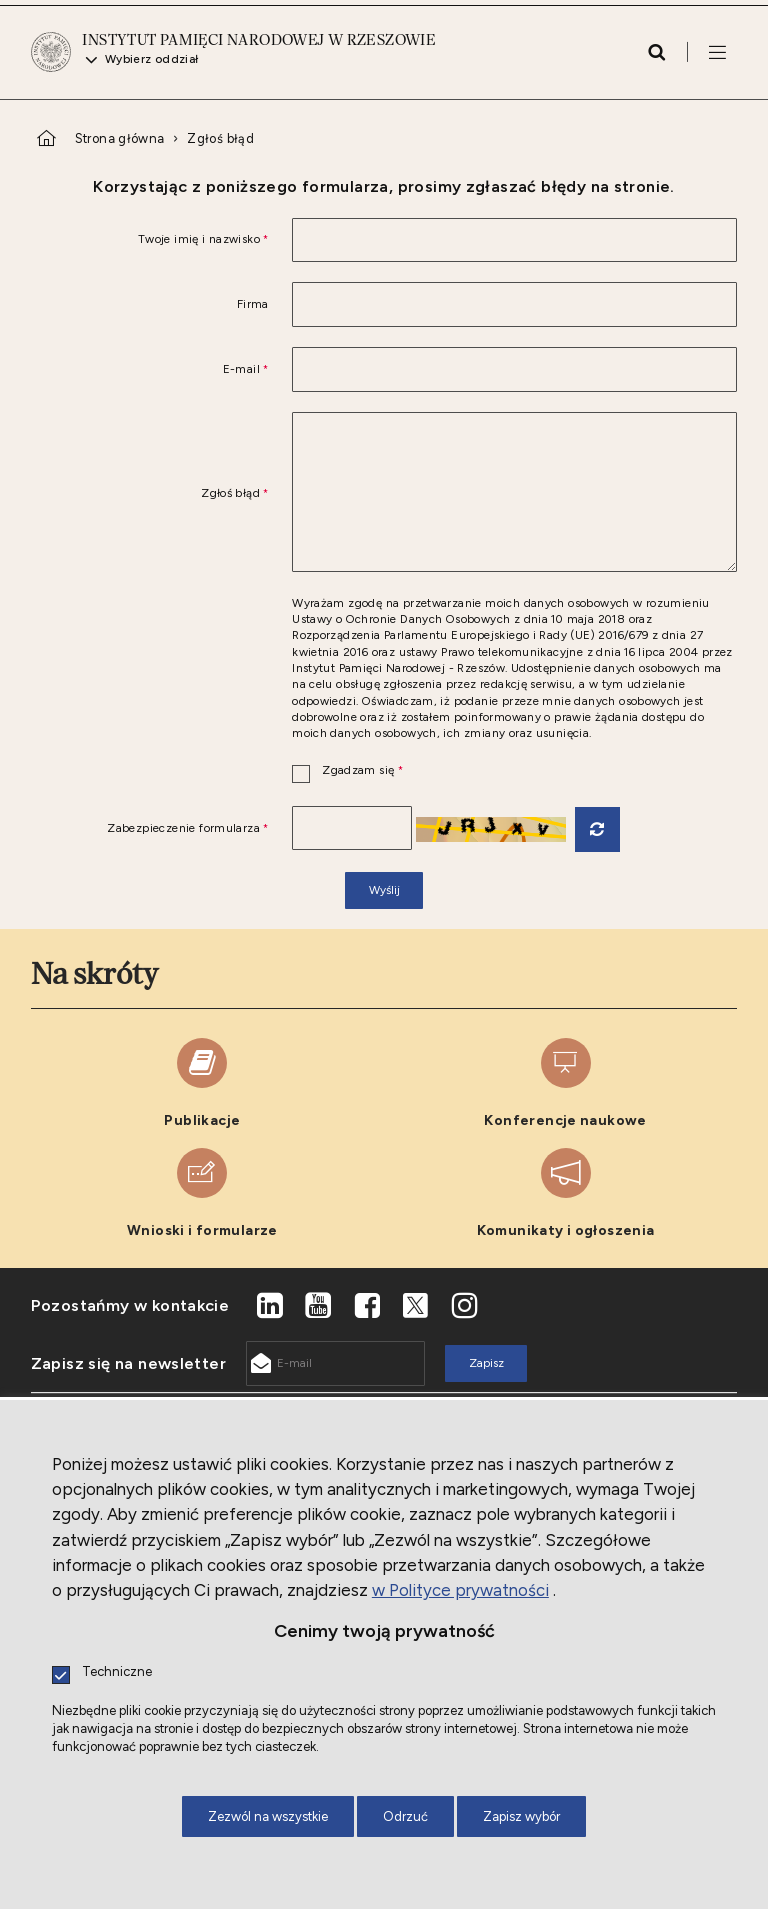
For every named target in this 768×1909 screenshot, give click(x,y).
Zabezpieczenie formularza (150, 829)
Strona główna (120, 138)
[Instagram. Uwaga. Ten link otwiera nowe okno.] (465, 1306)
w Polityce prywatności (460, 1590)
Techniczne (117, 1672)
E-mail (150, 370)
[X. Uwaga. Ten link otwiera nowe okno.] (416, 1306)
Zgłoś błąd (220, 138)
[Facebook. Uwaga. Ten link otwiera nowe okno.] (367, 1306)
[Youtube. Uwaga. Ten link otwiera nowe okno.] (319, 1306)
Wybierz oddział (152, 60)
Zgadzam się (347, 771)
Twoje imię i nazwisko (150, 240)
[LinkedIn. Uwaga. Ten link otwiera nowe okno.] (270, 1306)
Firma (253, 305)
